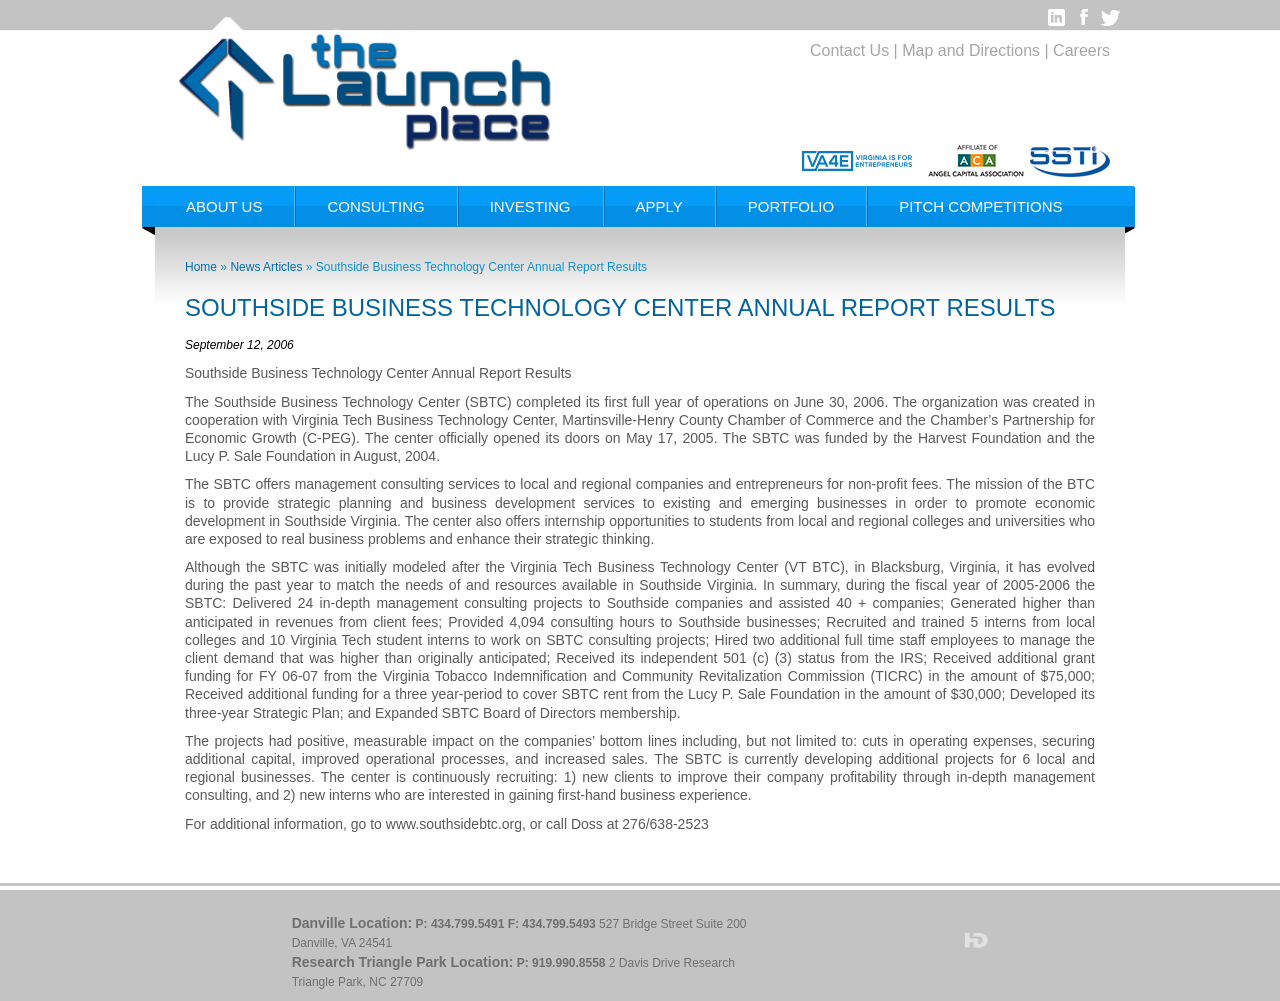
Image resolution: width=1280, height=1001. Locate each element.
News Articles (266, 267)
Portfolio (791, 206)
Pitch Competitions (980, 206)
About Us (224, 206)
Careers (1081, 50)
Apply (659, 206)
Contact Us (849, 50)
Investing (530, 206)
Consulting (375, 206)
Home (201, 267)
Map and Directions (971, 50)
